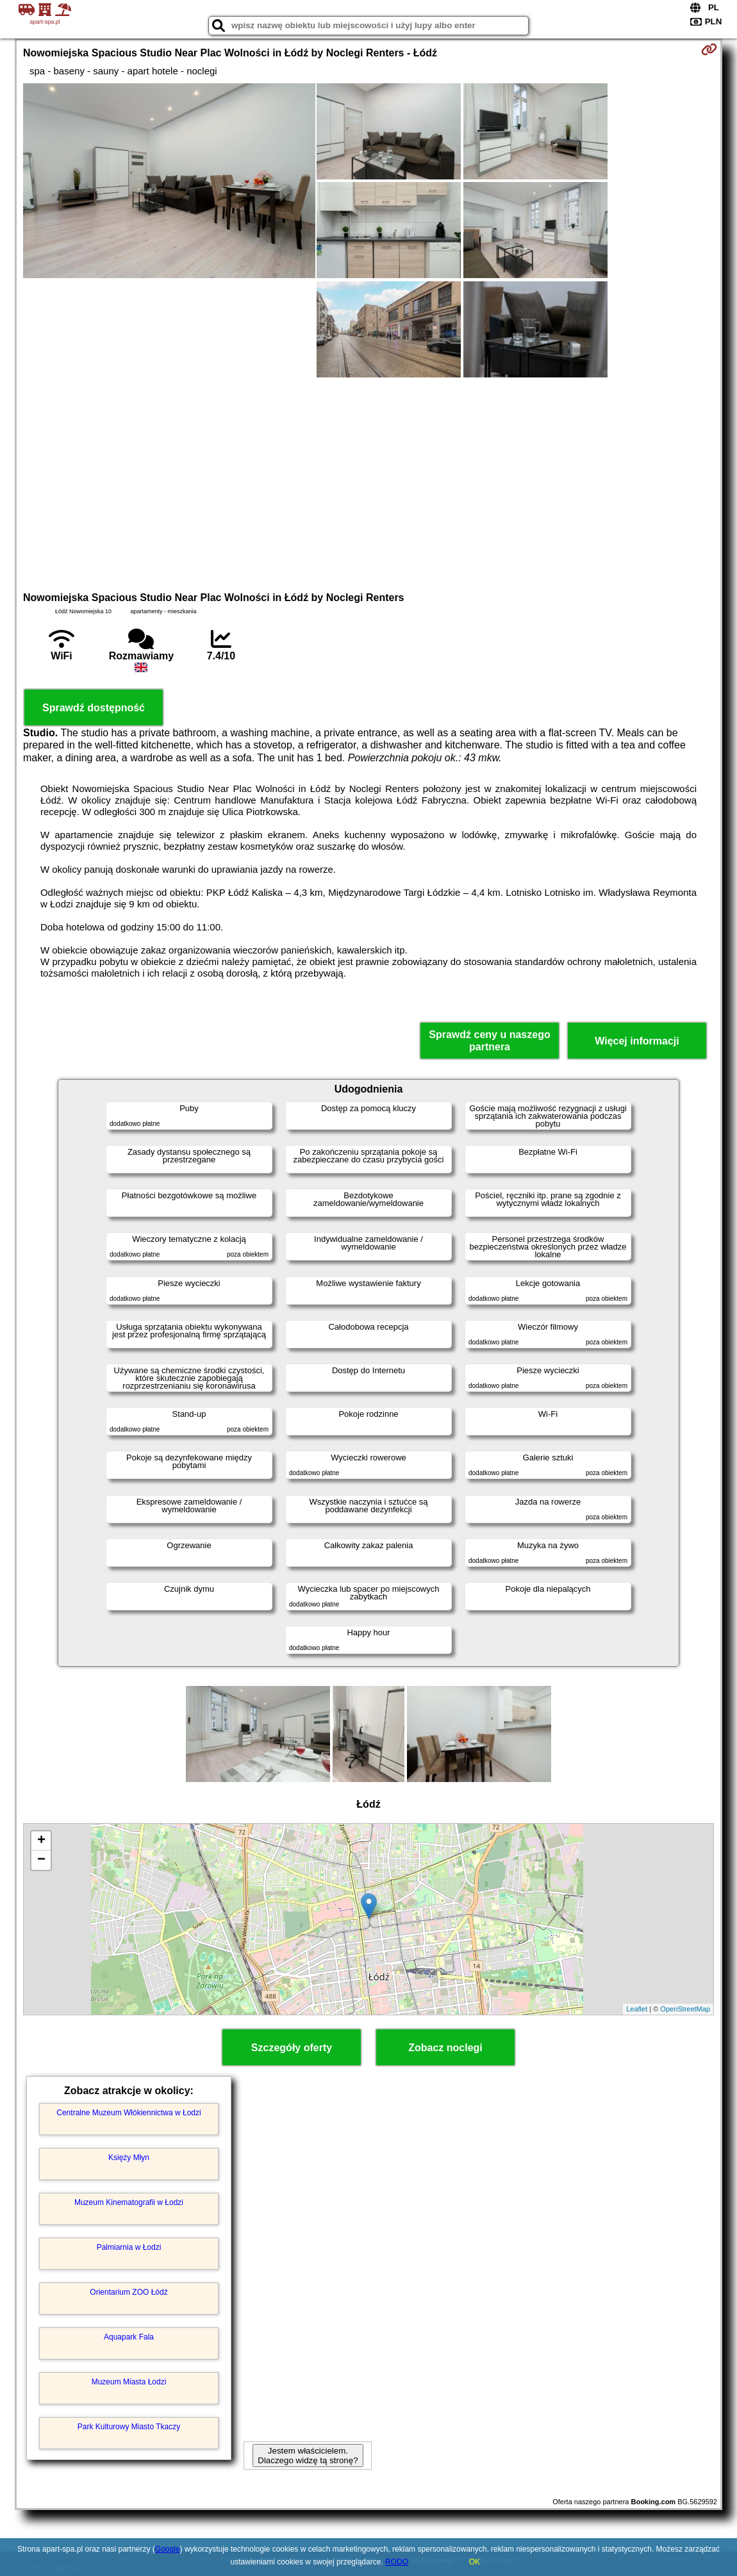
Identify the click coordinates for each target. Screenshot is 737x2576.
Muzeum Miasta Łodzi (129, 2381)
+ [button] (41, 1841)
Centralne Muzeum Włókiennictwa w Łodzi (128, 2112)
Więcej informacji (637, 1041)
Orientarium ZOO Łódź (128, 2292)
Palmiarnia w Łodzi (129, 2247)
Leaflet (636, 2009)
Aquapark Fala (129, 2336)
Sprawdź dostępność (93, 707)
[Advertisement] (368, 482)
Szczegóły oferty (291, 2047)
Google (167, 2549)
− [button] (41, 1860)
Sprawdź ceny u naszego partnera (489, 1040)
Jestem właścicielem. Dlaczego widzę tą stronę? (308, 2455)
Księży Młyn (128, 2157)
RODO (396, 2561)
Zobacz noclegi (445, 2047)
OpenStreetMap (685, 2009)
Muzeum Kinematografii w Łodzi (128, 2202)
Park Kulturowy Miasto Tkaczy (129, 2426)
